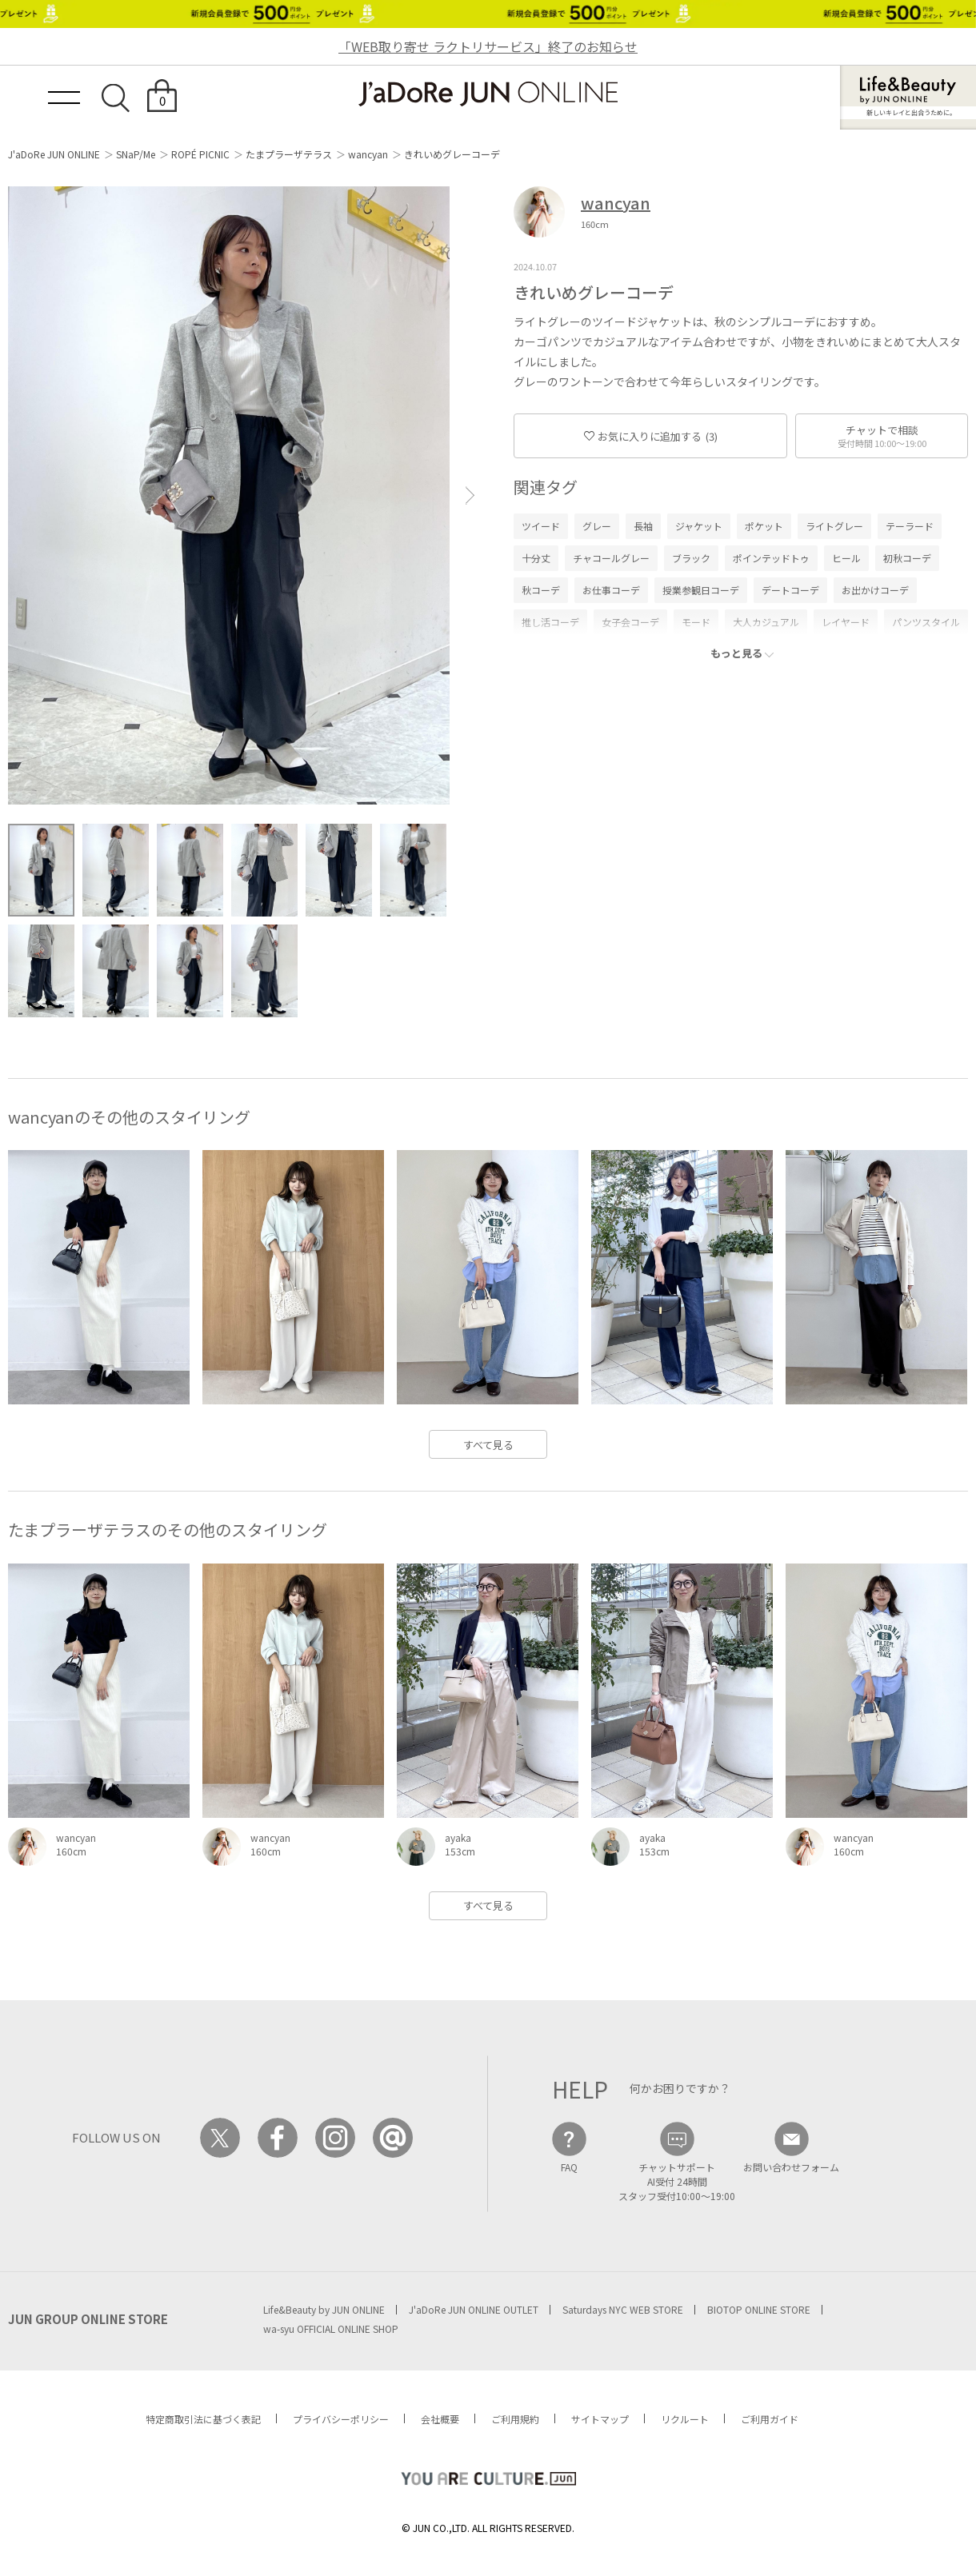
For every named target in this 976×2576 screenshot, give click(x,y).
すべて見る (488, 1444)
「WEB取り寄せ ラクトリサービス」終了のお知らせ (488, 46)
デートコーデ (790, 590)
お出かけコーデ (875, 590)
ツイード (541, 526)
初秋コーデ (907, 558)
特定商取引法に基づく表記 (203, 2419)
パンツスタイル (926, 622)
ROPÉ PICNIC (200, 154)
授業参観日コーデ (700, 590)
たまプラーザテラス (289, 154)
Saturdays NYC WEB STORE (622, 2309)
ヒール (846, 558)
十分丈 (536, 558)
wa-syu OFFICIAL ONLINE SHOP (330, 2328)
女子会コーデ (630, 622)
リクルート (685, 2419)
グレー (596, 526)
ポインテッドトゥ (771, 558)
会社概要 (440, 2419)
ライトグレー (834, 526)
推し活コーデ (550, 622)
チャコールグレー (611, 558)
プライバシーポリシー (341, 2419)
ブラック (691, 558)
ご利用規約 (515, 2419)
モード (696, 622)
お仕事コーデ (611, 590)
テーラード (910, 526)
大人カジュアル (766, 622)
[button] (470, 495)
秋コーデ (541, 590)
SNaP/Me (135, 154)
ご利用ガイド (769, 2419)
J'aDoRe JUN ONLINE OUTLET (473, 2309)
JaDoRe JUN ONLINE (488, 94)
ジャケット (698, 526)
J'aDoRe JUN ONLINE (54, 154)
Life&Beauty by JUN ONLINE (324, 2309)
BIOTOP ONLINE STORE (758, 2309)
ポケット (764, 526)
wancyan (368, 154)
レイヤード (846, 622)
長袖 (643, 526)
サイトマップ (600, 2419)
